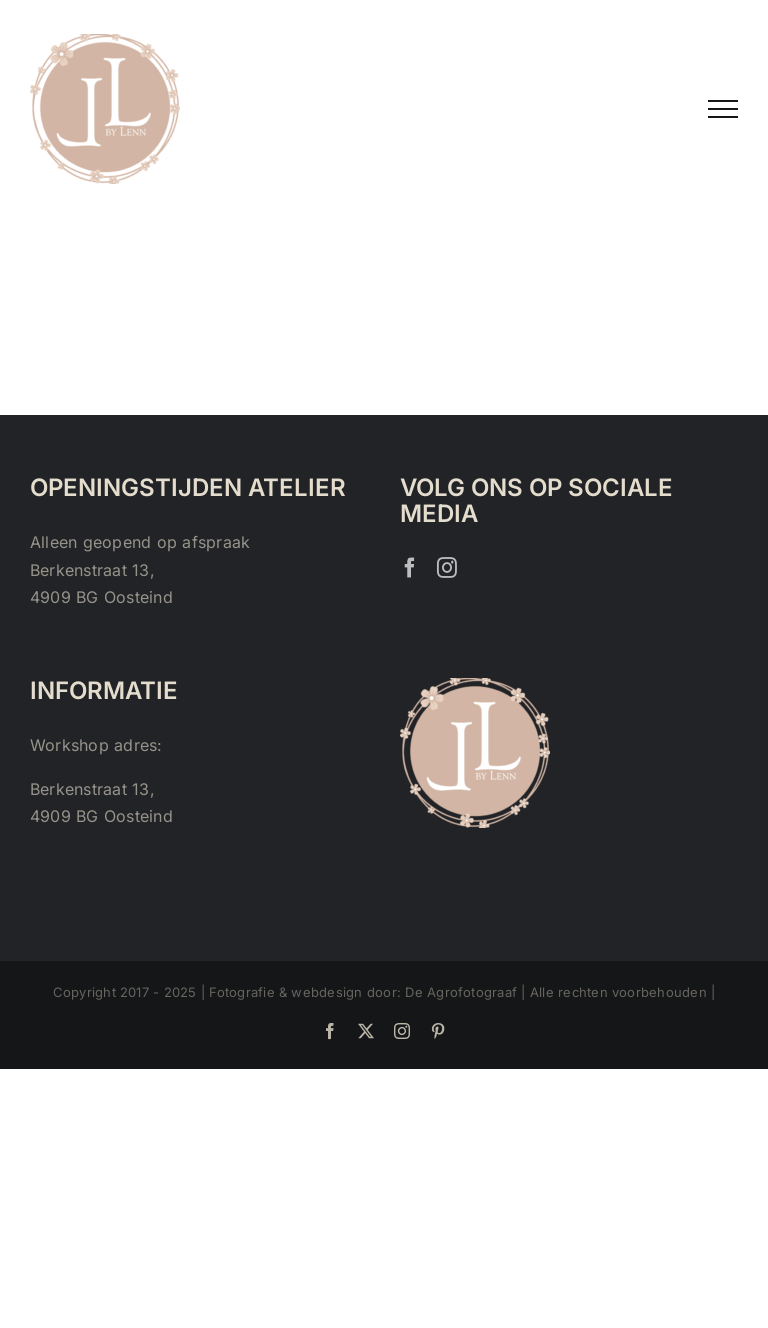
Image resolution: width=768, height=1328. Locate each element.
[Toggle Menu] (723, 109)
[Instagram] (447, 568)
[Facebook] (410, 568)
